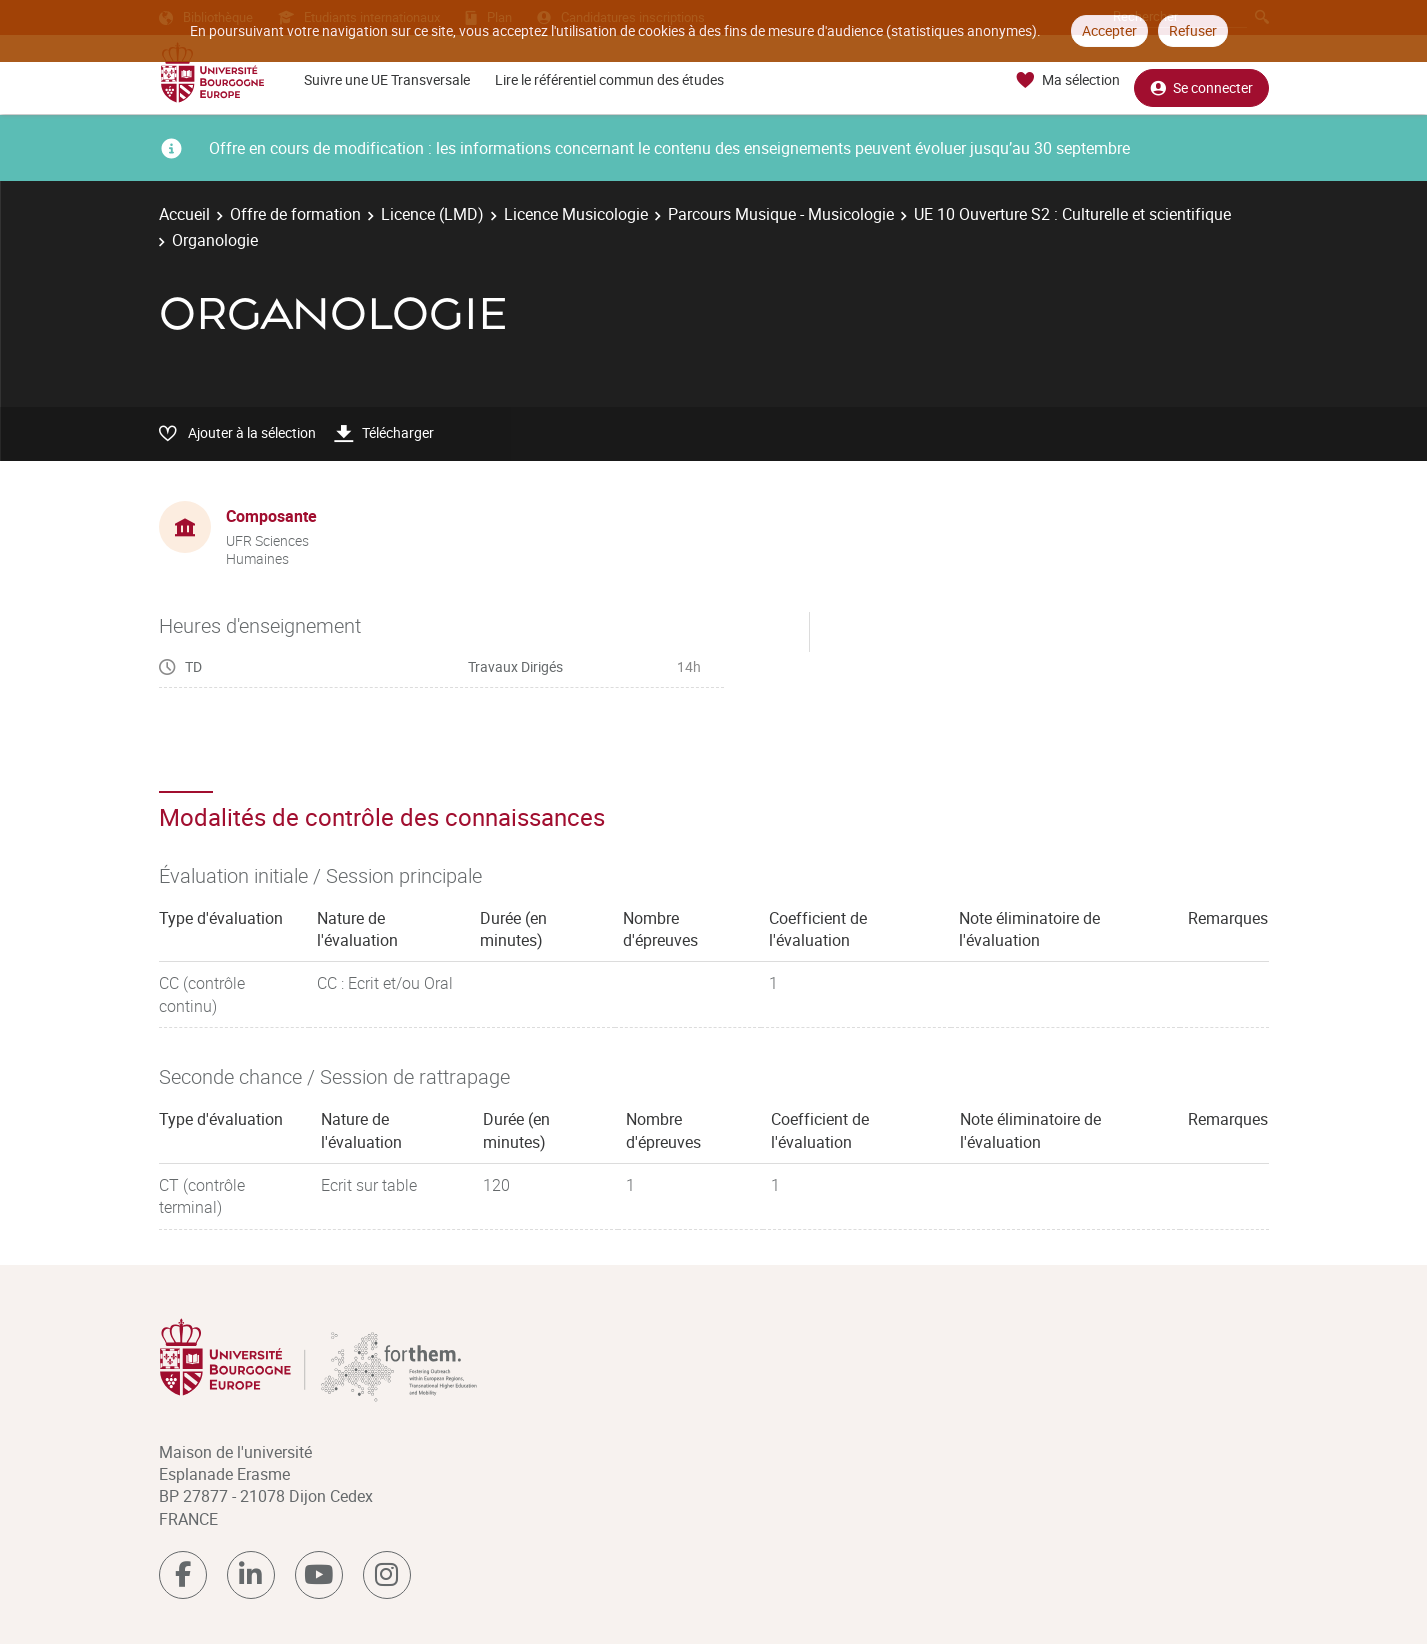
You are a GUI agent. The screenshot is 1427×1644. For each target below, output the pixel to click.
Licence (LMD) (432, 214)
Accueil (184, 214)
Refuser (1193, 30)
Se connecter (1201, 80)
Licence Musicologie (576, 214)
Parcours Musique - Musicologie (781, 214)
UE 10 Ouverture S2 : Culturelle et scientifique (1072, 214)
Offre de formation (295, 214)
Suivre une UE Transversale (387, 79)
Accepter (1109, 30)
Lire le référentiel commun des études (609, 79)
